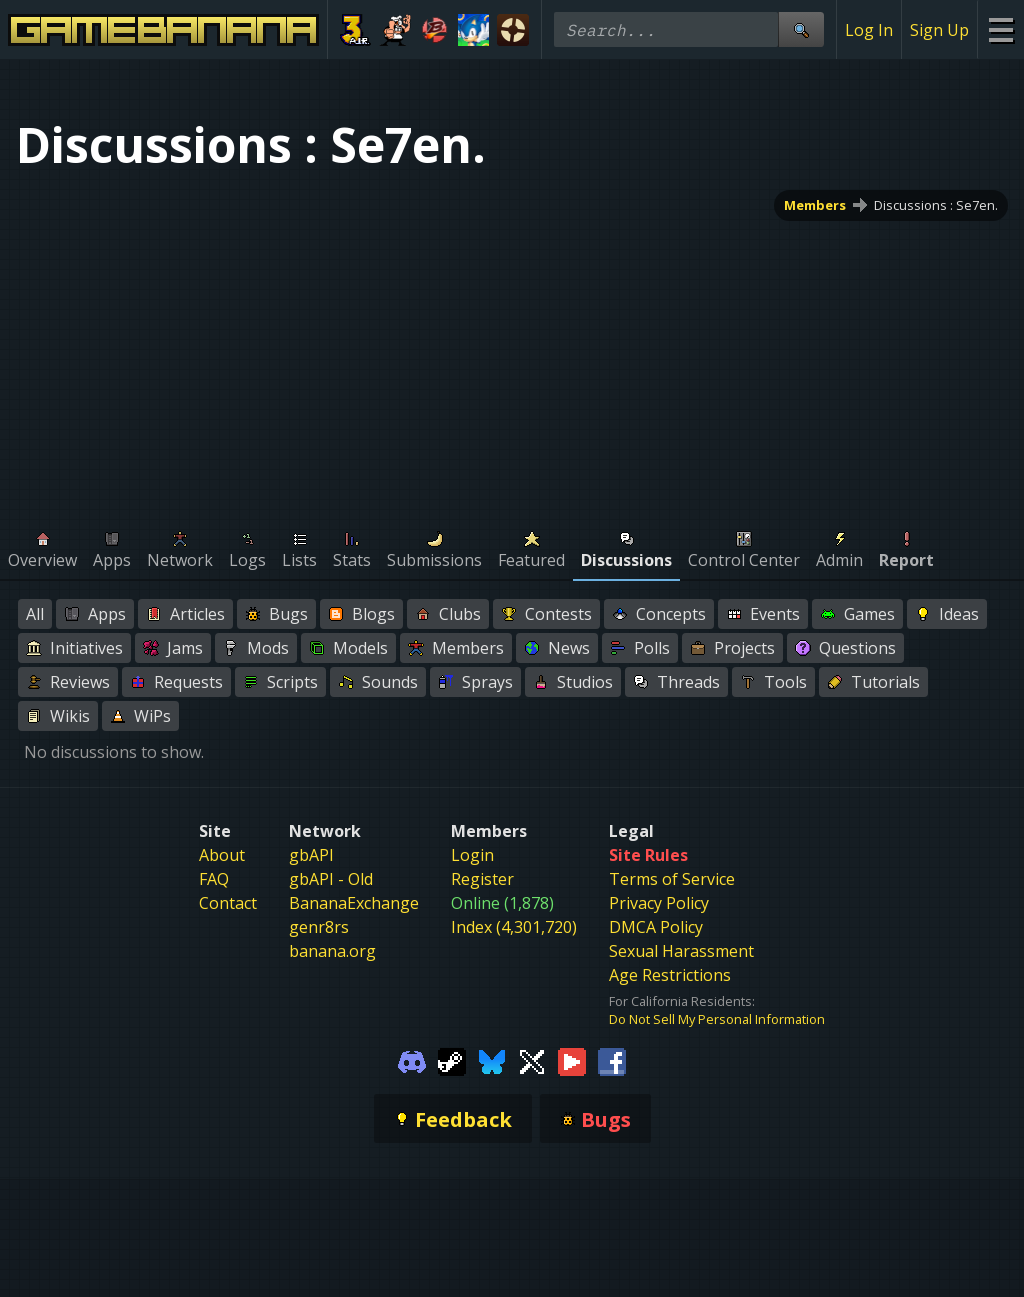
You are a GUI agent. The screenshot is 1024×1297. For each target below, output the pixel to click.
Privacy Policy (659, 903)
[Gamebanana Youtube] (572, 1060)
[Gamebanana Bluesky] (492, 1060)
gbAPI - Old (331, 879)
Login (472, 855)
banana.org (332, 951)
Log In (869, 30)
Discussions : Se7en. (936, 205)
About (222, 855)
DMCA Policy (656, 927)
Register (482, 879)
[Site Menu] (1000, 29)
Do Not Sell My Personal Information (717, 1019)
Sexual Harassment (681, 951)
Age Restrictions (670, 975)
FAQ (214, 879)
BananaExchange (354, 903)
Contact (228, 903)
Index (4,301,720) (514, 927)
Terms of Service (672, 879)
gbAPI (311, 855)
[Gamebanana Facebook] (612, 1060)
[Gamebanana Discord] (412, 1060)
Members (815, 205)
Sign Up (939, 30)
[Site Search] (801, 29)
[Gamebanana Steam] (452, 1060)
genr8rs (319, 927)
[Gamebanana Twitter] (532, 1060)
